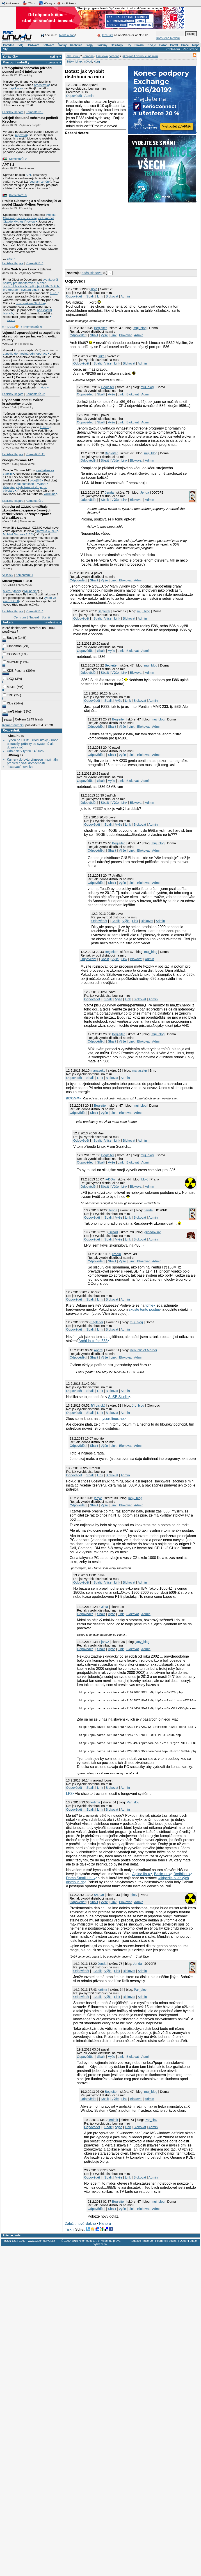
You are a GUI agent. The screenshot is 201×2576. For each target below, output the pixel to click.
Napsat (34, 617)
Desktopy (117, 45)
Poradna (8, 45)
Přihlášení (172, 49)
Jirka (93, 289)
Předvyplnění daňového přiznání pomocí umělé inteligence (27, 69)
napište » (54, 56)
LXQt (8, 679)
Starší (45, 617)
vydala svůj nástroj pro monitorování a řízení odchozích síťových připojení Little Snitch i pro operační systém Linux (31, 284)
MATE (9, 687)
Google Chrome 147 (17, 460)
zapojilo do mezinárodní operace (25, 353)
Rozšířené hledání (168, 38)
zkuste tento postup (144, 1309)
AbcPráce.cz (66, 3)
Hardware (33, 45)
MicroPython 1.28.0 (17, 581)
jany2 (98, 1498)
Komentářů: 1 (24, 575)
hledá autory (67, 35)
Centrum (20, 617)
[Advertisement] (116, 235)
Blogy (89, 45)
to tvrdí (44, 427)
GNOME (11, 662)
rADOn (110, 1179)
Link (100, 296)
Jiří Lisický (97, 1405)
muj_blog (139, 328)
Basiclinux (162, 1879)
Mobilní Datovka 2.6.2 (18, 534)
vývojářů (35, 480)
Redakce (135, 2246)
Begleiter (100, 328)
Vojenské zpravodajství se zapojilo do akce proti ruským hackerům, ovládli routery (31, 336)
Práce (185, 45)
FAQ (20, 45)
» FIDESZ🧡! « (12, 326)
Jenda (144, 492)
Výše (104, 335)
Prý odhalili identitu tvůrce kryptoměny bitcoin (22, 401)
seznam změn (39, 181)
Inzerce (148, 2246)
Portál (174, 45)
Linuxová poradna (107, 56)
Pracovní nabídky (16, 62)
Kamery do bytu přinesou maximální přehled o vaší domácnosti (33, 761)
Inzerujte (107, 35)
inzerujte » (53, 62)
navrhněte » (52, 622)
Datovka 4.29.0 (46, 531)
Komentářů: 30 (12, 725)
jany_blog (135, 1498)
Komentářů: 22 (35, 394)
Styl (5, 49)
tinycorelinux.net (112, 1419)
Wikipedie (30, 591)
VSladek (7, 575)
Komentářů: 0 (18, 158)
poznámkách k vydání (31, 483)
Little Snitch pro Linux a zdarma (26, 269)
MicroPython (11, 591)
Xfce (8, 703)
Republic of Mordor (143, 1350)
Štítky (70, 61)
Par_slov (133, 1807)
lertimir (95, 1807)
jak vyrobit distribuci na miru (140, 56)
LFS (69, 1799)
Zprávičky (10, 56)
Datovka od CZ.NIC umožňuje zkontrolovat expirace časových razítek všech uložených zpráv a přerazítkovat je (26, 512)
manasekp (97, 1070)
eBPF (53, 293)
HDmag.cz (47, 3)
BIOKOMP (73, 1098)
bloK (144, 1179)
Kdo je (152, 45)
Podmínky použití (166, 2246)
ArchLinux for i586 (92, 1341)
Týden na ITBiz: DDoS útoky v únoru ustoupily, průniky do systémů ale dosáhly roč (33, 743)
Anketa (8, 622)
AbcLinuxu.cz (11, 3)
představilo (41, 85)
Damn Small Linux (80, 1883)
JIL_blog (138, 1405)
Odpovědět (74, 96)
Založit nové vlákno (80, 2229)
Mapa (195, 45)
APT (28, 175)
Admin (89, 96)
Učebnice (76, 45)
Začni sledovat (92, 273)
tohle (149, 1305)
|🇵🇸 (4, 158)
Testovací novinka (19, 767)
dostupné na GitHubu (30, 303)
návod (88, 61)
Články (61, 45)
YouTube (49, 494)
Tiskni (69, 2235)
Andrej (98, 1350)
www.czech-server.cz (41, 2246)
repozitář (21, 135)
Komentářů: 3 (34, 112)
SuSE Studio (118, 1397)
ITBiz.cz (30, 3)
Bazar (163, 45)
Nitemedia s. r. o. (89, 2246)
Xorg (97, 61)
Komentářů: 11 (35, 454)
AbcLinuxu (15, 736)
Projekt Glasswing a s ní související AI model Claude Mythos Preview (31, 202)
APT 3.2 (8, 164)
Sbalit (90, 296)
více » (11, 258)
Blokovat (112, 296)
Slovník (139, 45)
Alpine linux (141, 1879)
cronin (116, 1254)
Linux (78, 61)
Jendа (109, 492)
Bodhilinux (182, 1879)
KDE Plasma (14, 670)
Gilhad (113, 1232)
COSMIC (11, 654)
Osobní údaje (188, 2246)
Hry (128, 45)
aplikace (16, 88)
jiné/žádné (12, 711)
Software (48, 45)
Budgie (10, 637)
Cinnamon (12, 646)
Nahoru (105, 2229)
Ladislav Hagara (12, 112)
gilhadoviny (152, 1232)
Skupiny (102, 45)
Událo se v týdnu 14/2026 (25, 751)
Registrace (190, 49)
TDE (8, 695)
